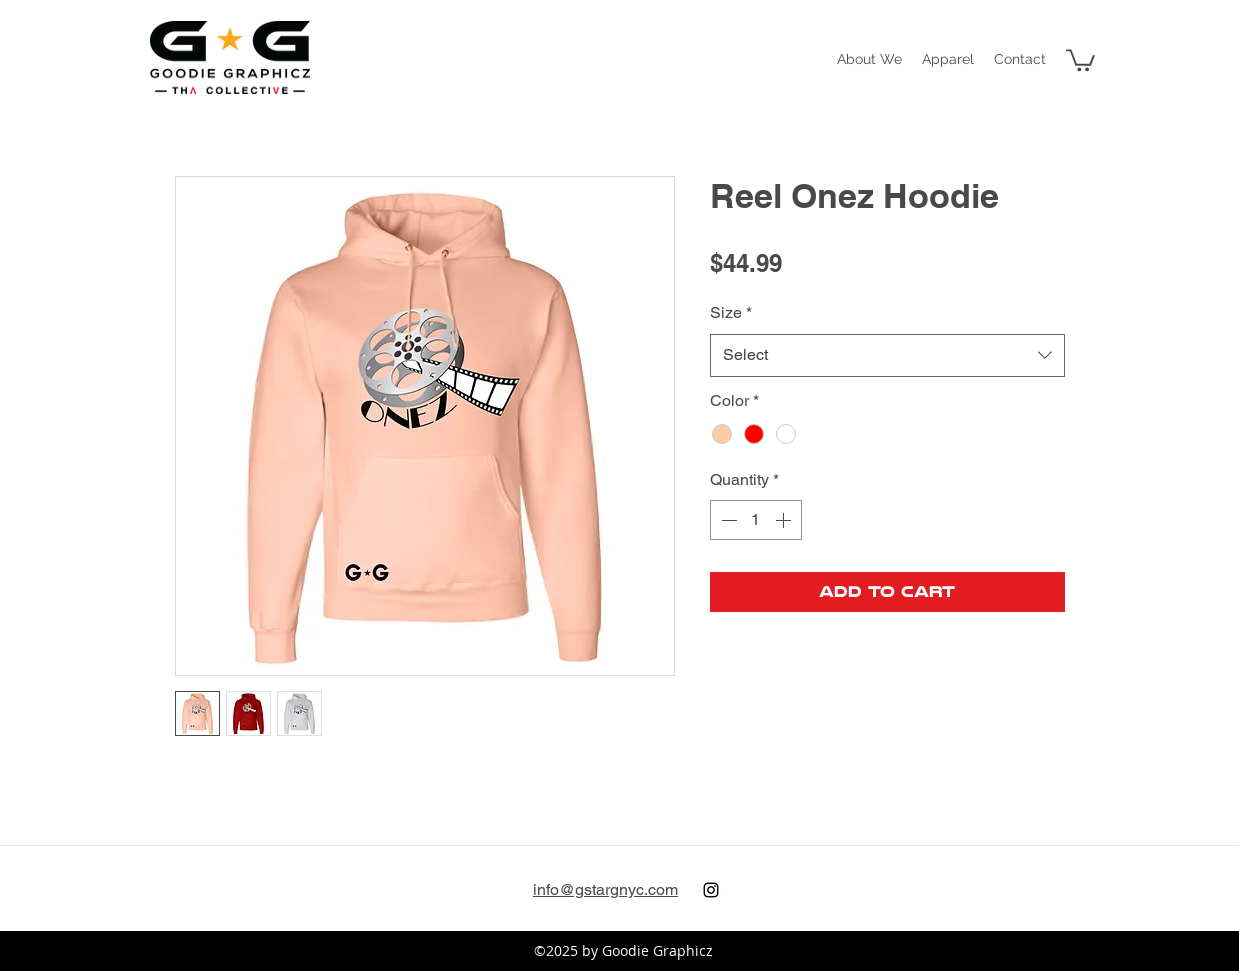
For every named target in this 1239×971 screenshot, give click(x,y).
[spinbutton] (756, 520)
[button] (948, 59)
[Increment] (785, 520)
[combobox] (887, 355)
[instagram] (711, 890)
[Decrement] (727, 520)
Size (731, 312)
